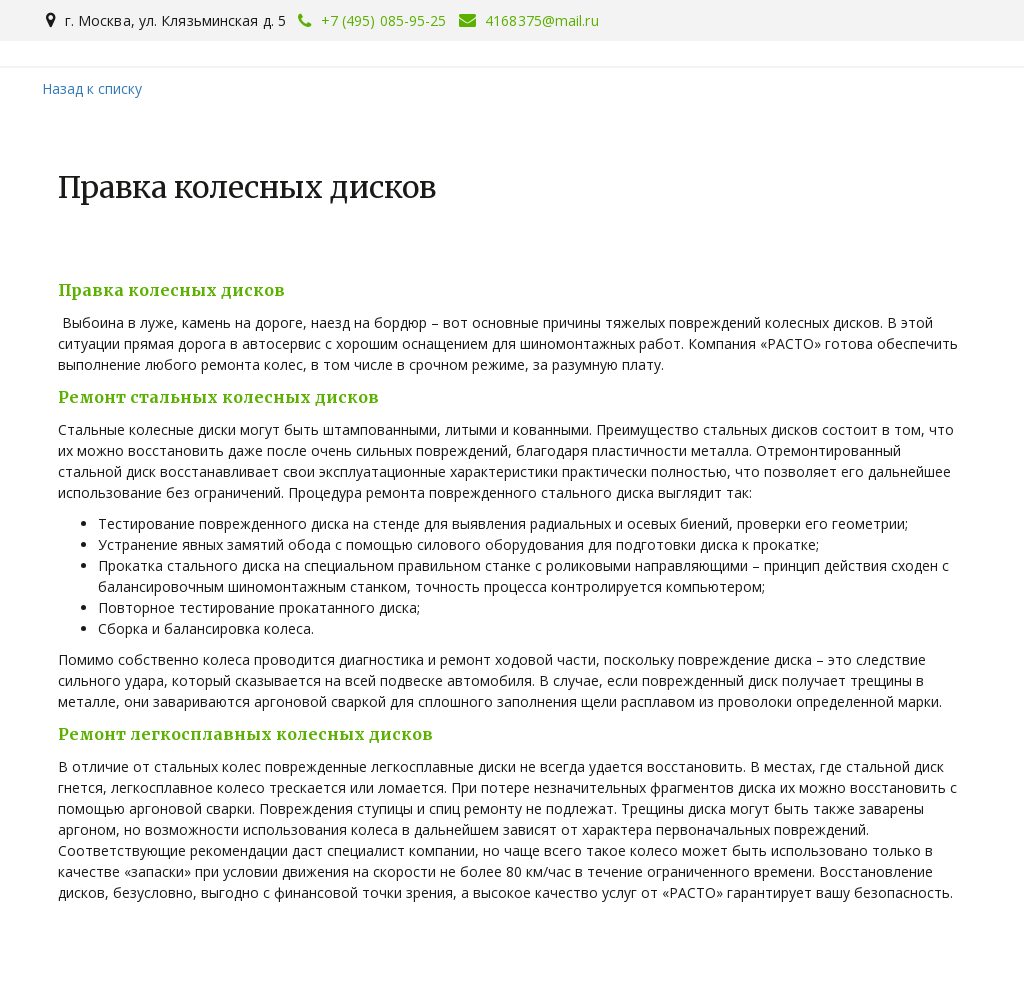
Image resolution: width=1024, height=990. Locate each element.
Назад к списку (92, 88)
